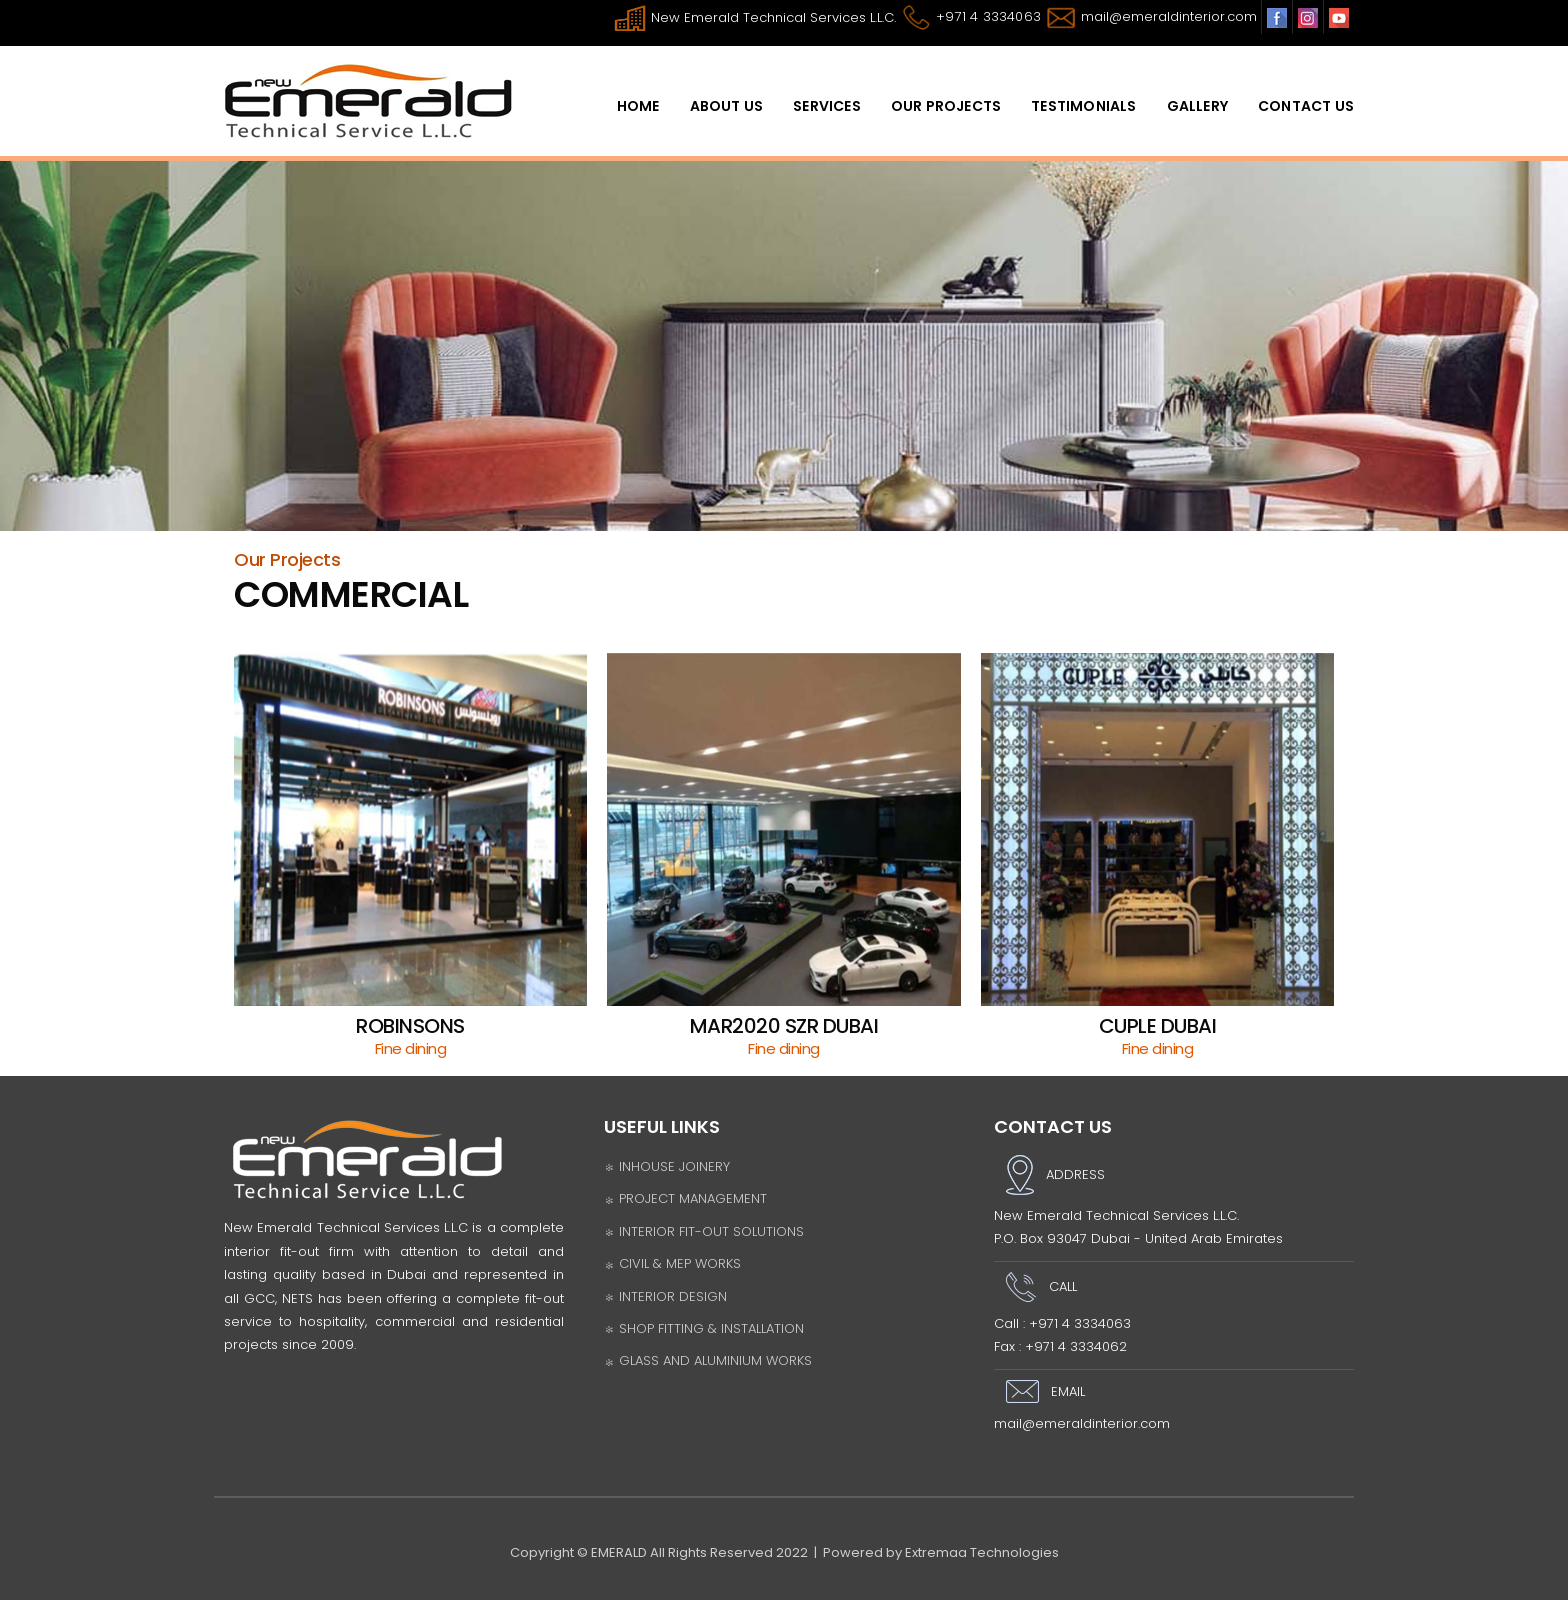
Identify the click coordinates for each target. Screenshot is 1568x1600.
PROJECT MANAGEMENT (685, 1198)
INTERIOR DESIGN (665, 1296)
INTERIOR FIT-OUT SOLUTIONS (704, 1231)
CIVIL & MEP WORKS (672, 1263)
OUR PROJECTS (946, 106)
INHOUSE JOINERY (667, 1166)
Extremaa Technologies (982, 1552)
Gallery (1197, 106)
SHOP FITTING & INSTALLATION (704, 1328)
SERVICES (827, 106)
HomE (638, 106)
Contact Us (1306, 106)
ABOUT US (727, 106)
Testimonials (1083, 106)
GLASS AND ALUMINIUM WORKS (708, 1360)
